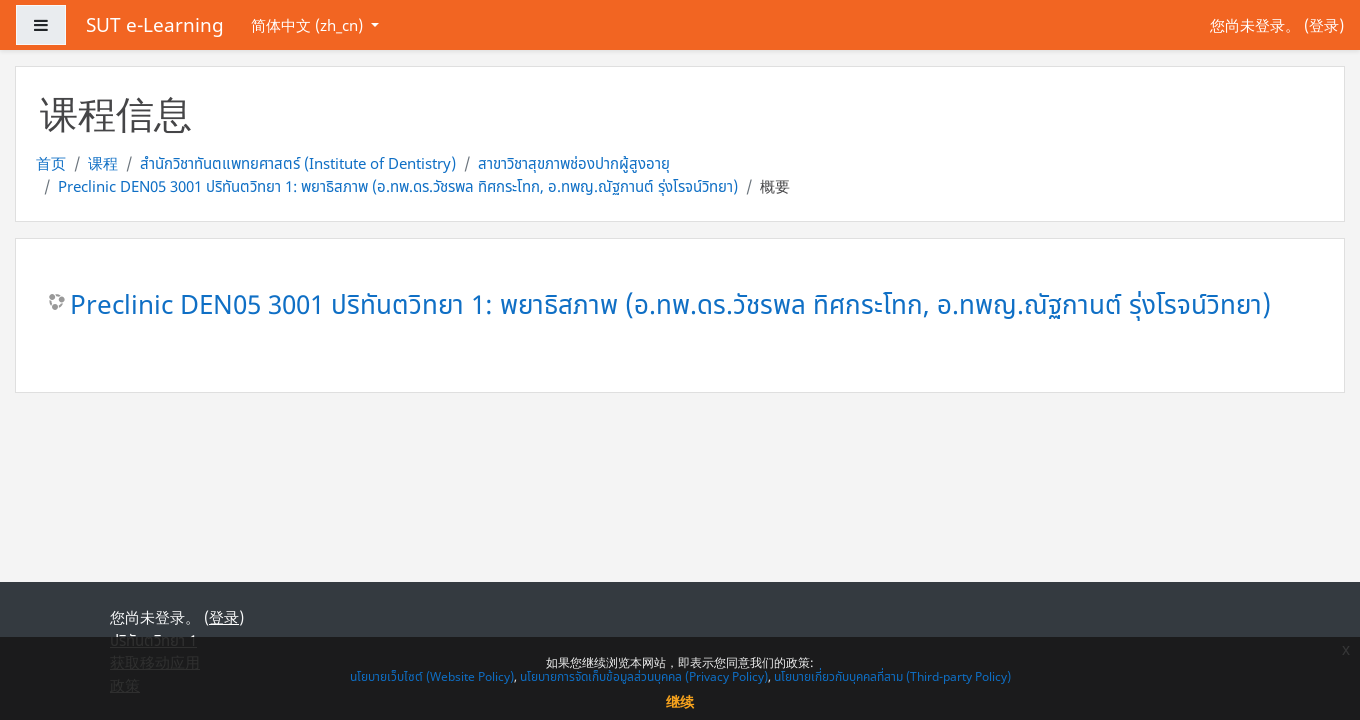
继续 (680, 701)
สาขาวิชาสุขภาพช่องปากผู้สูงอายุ (574, 163)
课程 (103, 163)
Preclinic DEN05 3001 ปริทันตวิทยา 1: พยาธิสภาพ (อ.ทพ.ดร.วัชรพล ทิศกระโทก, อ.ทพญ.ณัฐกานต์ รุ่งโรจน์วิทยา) (398, 186)
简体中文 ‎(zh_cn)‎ (309, 25)
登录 (1324, 25)
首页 (51, 163)
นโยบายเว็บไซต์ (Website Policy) (432, 676)
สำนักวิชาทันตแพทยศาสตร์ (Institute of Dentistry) (298, 163)
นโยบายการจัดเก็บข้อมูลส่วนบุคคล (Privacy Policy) (644, 676)
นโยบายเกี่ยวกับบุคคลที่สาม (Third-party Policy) (892, 676)
